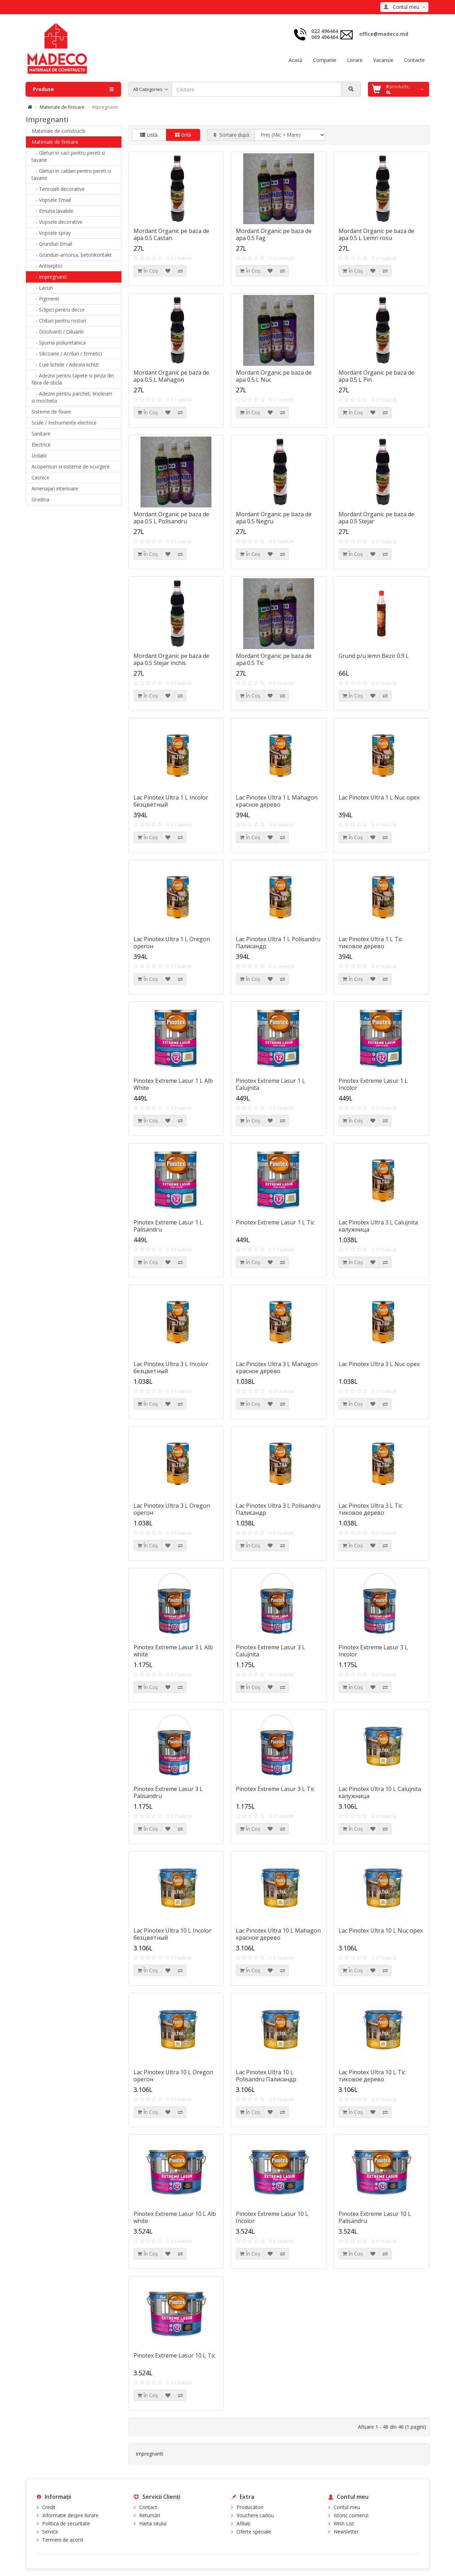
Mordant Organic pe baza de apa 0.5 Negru (274, 518)
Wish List (344, 2523)
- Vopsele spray (51, 232)
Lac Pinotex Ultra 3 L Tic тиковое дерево (370, 1509)
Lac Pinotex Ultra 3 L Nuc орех (379, 1363)
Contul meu (347, 2507)
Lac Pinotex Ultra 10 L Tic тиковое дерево (372, 2076)
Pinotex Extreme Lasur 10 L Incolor (272, 2217)
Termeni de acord (62, 2539)
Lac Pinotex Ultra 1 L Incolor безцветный (170, 801)
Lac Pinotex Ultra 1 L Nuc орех (379, 797)
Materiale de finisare (62, 107)
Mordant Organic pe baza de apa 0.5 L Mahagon (171, 376)
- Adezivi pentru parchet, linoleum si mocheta (72, 397)
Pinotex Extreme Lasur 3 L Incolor (373, 1651)
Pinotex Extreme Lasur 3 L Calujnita (270, 1651)
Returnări (149, 2515)
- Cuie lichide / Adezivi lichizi (65, 364)
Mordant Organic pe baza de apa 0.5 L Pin (376, 376)
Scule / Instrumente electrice (64, 422)
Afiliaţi (243, 2523)
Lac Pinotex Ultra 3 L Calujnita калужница (378, 1226)
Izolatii (39, 455)
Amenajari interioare (55, 488)
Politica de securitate (66, 2523)
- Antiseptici (47, 265)
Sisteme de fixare (51, 411)
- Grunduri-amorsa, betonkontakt (72, 254)
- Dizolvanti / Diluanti (58, 331)
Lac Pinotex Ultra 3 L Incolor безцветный (170, 1367)
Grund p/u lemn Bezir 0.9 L (374, 655)
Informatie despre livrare (70, 2515)
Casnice (40, 477)
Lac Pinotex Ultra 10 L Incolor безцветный (172, 1934)
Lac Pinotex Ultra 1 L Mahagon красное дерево (277, 801)
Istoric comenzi (351, 2515)
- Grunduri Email (52, 243)
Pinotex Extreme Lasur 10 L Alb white (174, 2217)
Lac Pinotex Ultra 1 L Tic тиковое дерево (370, 943)
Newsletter (346, 2531)
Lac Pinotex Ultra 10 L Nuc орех (381, 1930)
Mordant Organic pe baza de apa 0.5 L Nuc (274, 376)
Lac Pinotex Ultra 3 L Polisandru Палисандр (278, 1509)
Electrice (41, 444)
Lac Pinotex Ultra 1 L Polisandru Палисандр (278, 943)
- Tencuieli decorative (58, 189)
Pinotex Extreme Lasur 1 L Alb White (173, 1084)
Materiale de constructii (58, 130)
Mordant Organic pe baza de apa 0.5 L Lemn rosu (376, 234)
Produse (73, 89)
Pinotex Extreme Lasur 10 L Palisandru (375, 2217)
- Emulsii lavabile (52, 210)
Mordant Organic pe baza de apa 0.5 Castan (171, 234)
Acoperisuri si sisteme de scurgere (71, 466)
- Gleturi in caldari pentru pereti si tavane (71, 174)
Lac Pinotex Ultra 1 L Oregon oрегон (171, 943)
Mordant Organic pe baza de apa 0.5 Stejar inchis (171, 659)
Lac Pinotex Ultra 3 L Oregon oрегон (171, 1509)
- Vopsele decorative (57, 221)
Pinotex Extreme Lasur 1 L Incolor (373, 1084)
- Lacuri (42, 287)
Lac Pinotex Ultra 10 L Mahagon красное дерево (278, 1934)
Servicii (50, 2531)
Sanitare (41, 433)
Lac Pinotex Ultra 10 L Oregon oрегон (173, 2076)
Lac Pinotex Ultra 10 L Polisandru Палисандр (266, 2076)
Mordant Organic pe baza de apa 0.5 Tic (274, 659)
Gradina (40, 499)
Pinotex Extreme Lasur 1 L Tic (275, 1222)
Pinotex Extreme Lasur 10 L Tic (174, 2355)
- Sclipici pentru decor (58, 309)
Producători (250, 2507)
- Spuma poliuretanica (59, 342)
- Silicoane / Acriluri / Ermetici (67, 353)
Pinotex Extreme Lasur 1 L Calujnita (270, 1084)
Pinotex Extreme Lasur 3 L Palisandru (168, 1792)
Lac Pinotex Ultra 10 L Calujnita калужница (380, 1792)
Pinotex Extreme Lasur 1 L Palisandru (168, 1226)
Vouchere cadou (255, 2515)
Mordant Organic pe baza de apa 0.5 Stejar (376, 518)
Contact (148, 2507)
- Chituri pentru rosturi (59, 320)
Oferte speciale (254, 2531)
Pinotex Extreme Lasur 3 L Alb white (173, 1651)
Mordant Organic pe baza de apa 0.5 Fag (274, 234)
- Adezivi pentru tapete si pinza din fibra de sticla (73, 379)
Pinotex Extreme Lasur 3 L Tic (275, 1788)
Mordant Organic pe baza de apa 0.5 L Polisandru (171, 518)
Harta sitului (152, 2523)
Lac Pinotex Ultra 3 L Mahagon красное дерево (277, 1367)
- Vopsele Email (51, 200)
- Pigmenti (45, 298)
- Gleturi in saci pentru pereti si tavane (68, 156)
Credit (49, 2507)
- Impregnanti (49, 276)
